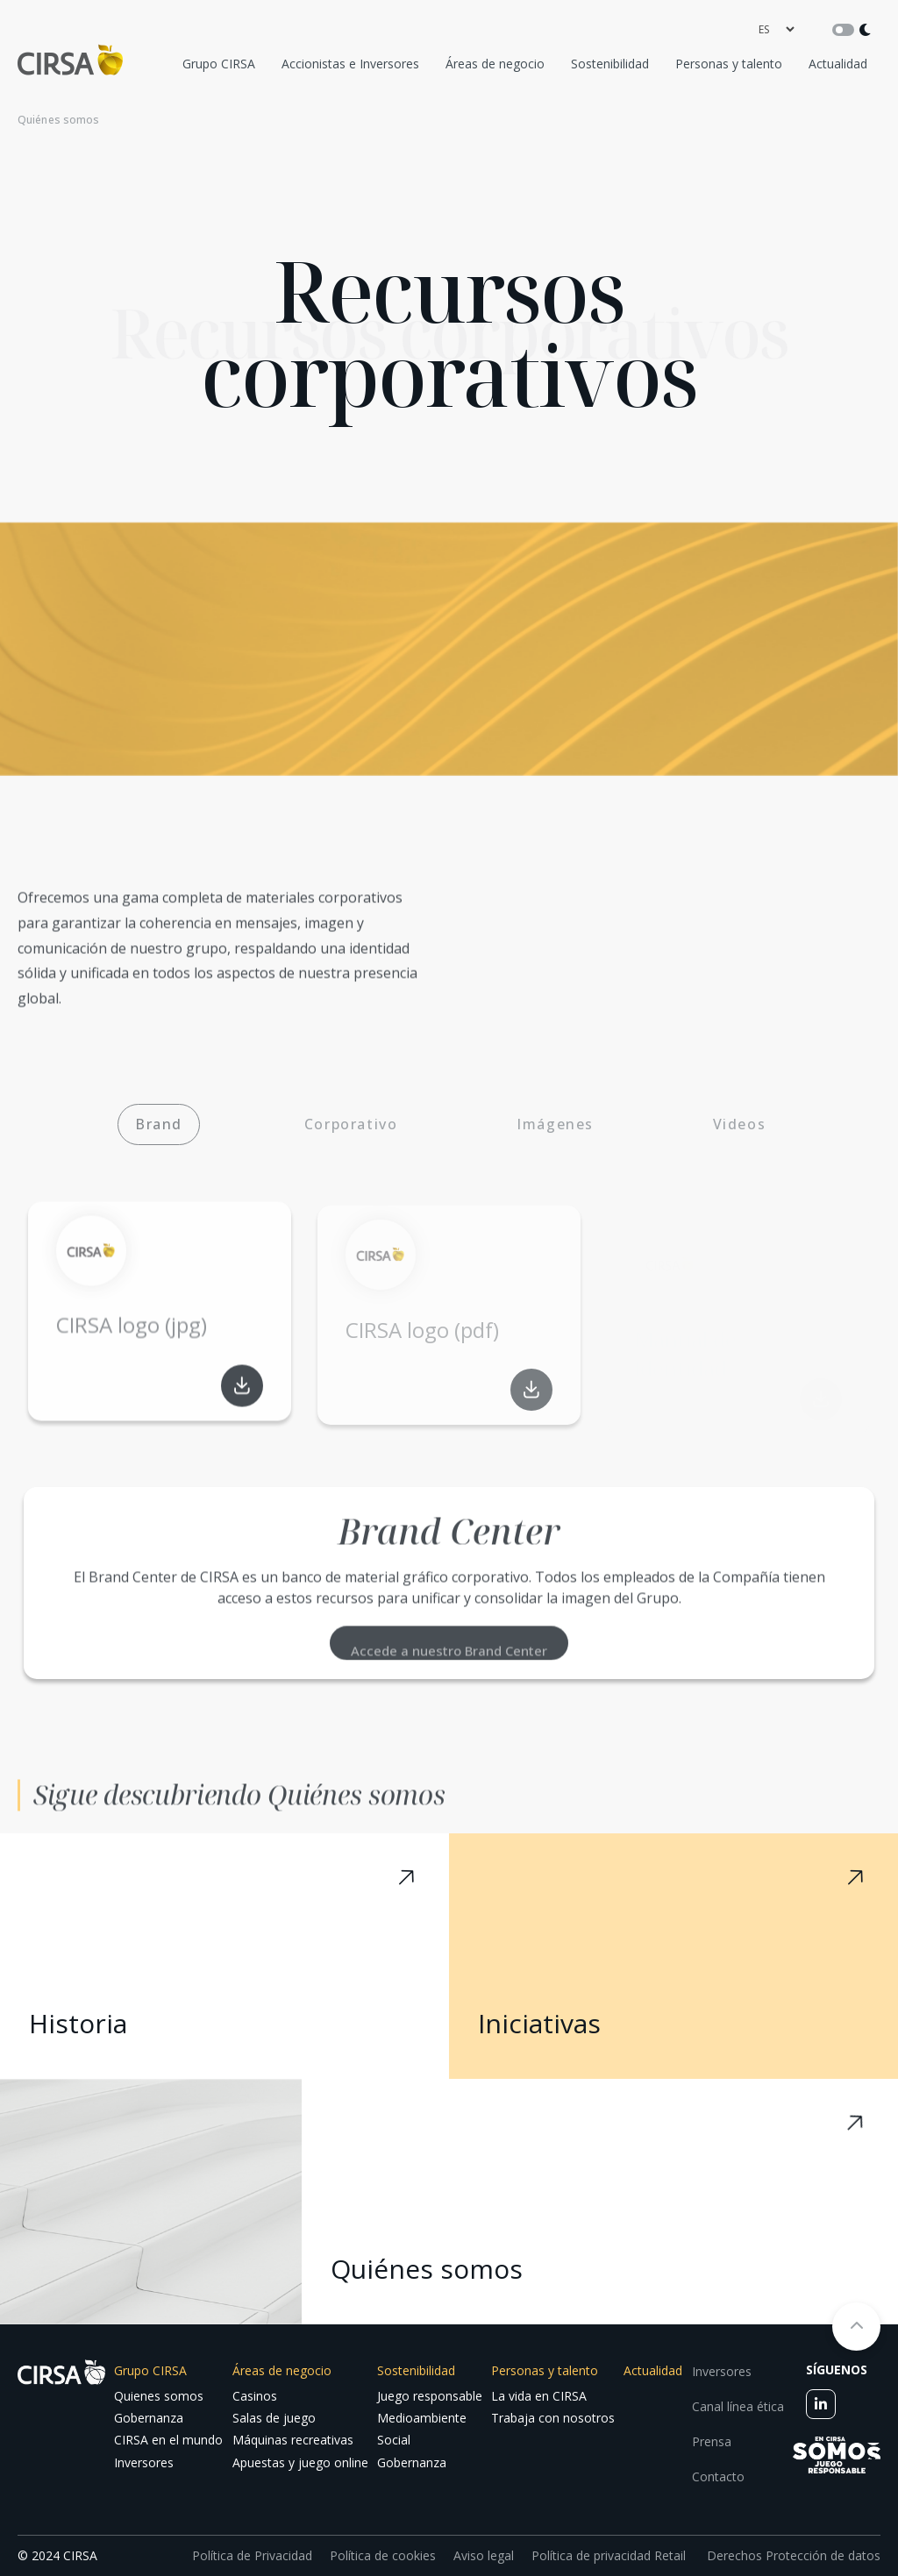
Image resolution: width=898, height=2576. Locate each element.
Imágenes (555, 1124)
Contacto (718, 2476)
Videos (739, 1124)
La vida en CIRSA (539, 2395)
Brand (158, 1124)
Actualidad (838, 63)
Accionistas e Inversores (350, 63)
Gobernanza (148, 2417)
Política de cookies (383, 2555)
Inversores (144, 2462)
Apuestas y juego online (300, 2462)
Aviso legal (483, 2555)
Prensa (711, 2441)
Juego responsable (429, 2395)
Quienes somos (158, 2395)
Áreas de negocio (495, 63)
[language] (776, 29)
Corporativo (351, 1124)
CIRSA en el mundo (168, 2439)
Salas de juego (274, 2417)
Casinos (254, 2395)
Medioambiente (422, 2417)
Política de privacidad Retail (608, 2555)
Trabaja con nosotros (553, 2417)
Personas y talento (728, 63)
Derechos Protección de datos (791, 2555)
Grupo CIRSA (218, 63)
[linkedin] (821, 2404)
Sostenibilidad (610, 63)
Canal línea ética (738, 2406)
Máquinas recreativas (292, 2439)
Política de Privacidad (252, 2555)
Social (393, 2439)
